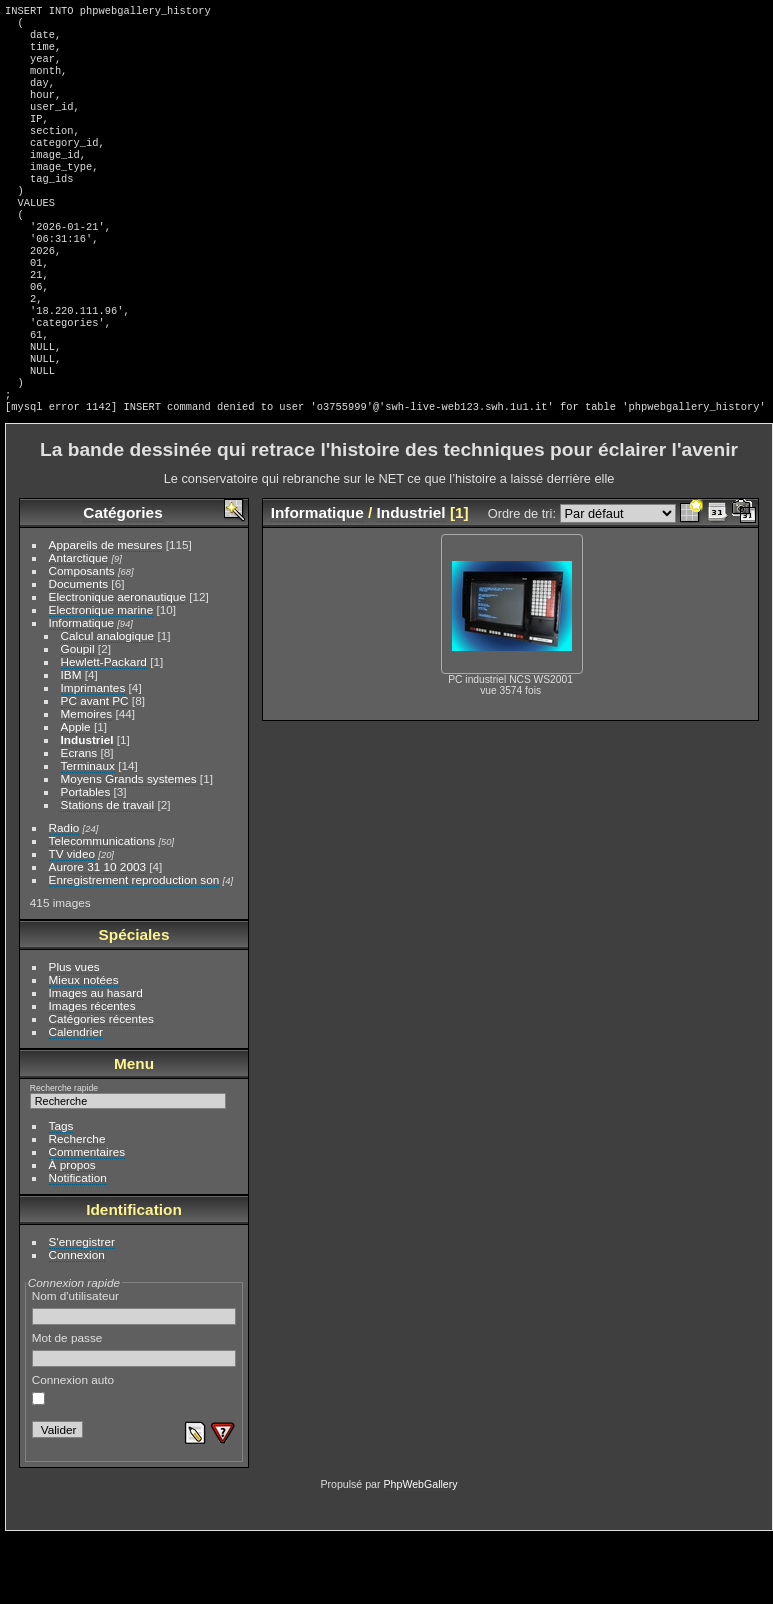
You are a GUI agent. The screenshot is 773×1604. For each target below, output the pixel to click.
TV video (72, 921)
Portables (86, 859)
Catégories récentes (101, 1086)
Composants (82, 638)
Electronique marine (101, 677)
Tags (61, 1193)
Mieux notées (84, 1047)
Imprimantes (93, 755)
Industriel (87, 807)
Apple (76, 794)
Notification (78, 1245)
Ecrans (79, 820)
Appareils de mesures (106, 612)
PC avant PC (95, 768)
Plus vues (74, 1034)
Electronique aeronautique (117, 664)
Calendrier (76, 1099)
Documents (79, 651)
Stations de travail (108, 872)
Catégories (122, 580)
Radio (64, 895)
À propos (72, 1232)
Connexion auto (73, 1457)
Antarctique (79, 625)
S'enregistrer (82, 1309)
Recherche (77, 1206)
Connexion (77, 1322)
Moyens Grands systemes (129, 846)
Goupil (78, 716)
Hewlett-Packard (104, 729)
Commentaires (87, 1219)
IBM (71, 742)
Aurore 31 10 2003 (97, 934)
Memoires (87, 781)
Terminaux (88, 833)
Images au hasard (96, 1060)
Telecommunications (102, 908)
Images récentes (92, 1073)
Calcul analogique (108, 703)
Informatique (81, 690)
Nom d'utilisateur (134, 1375)
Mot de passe (134, 1417)
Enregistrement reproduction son (134, 947)
